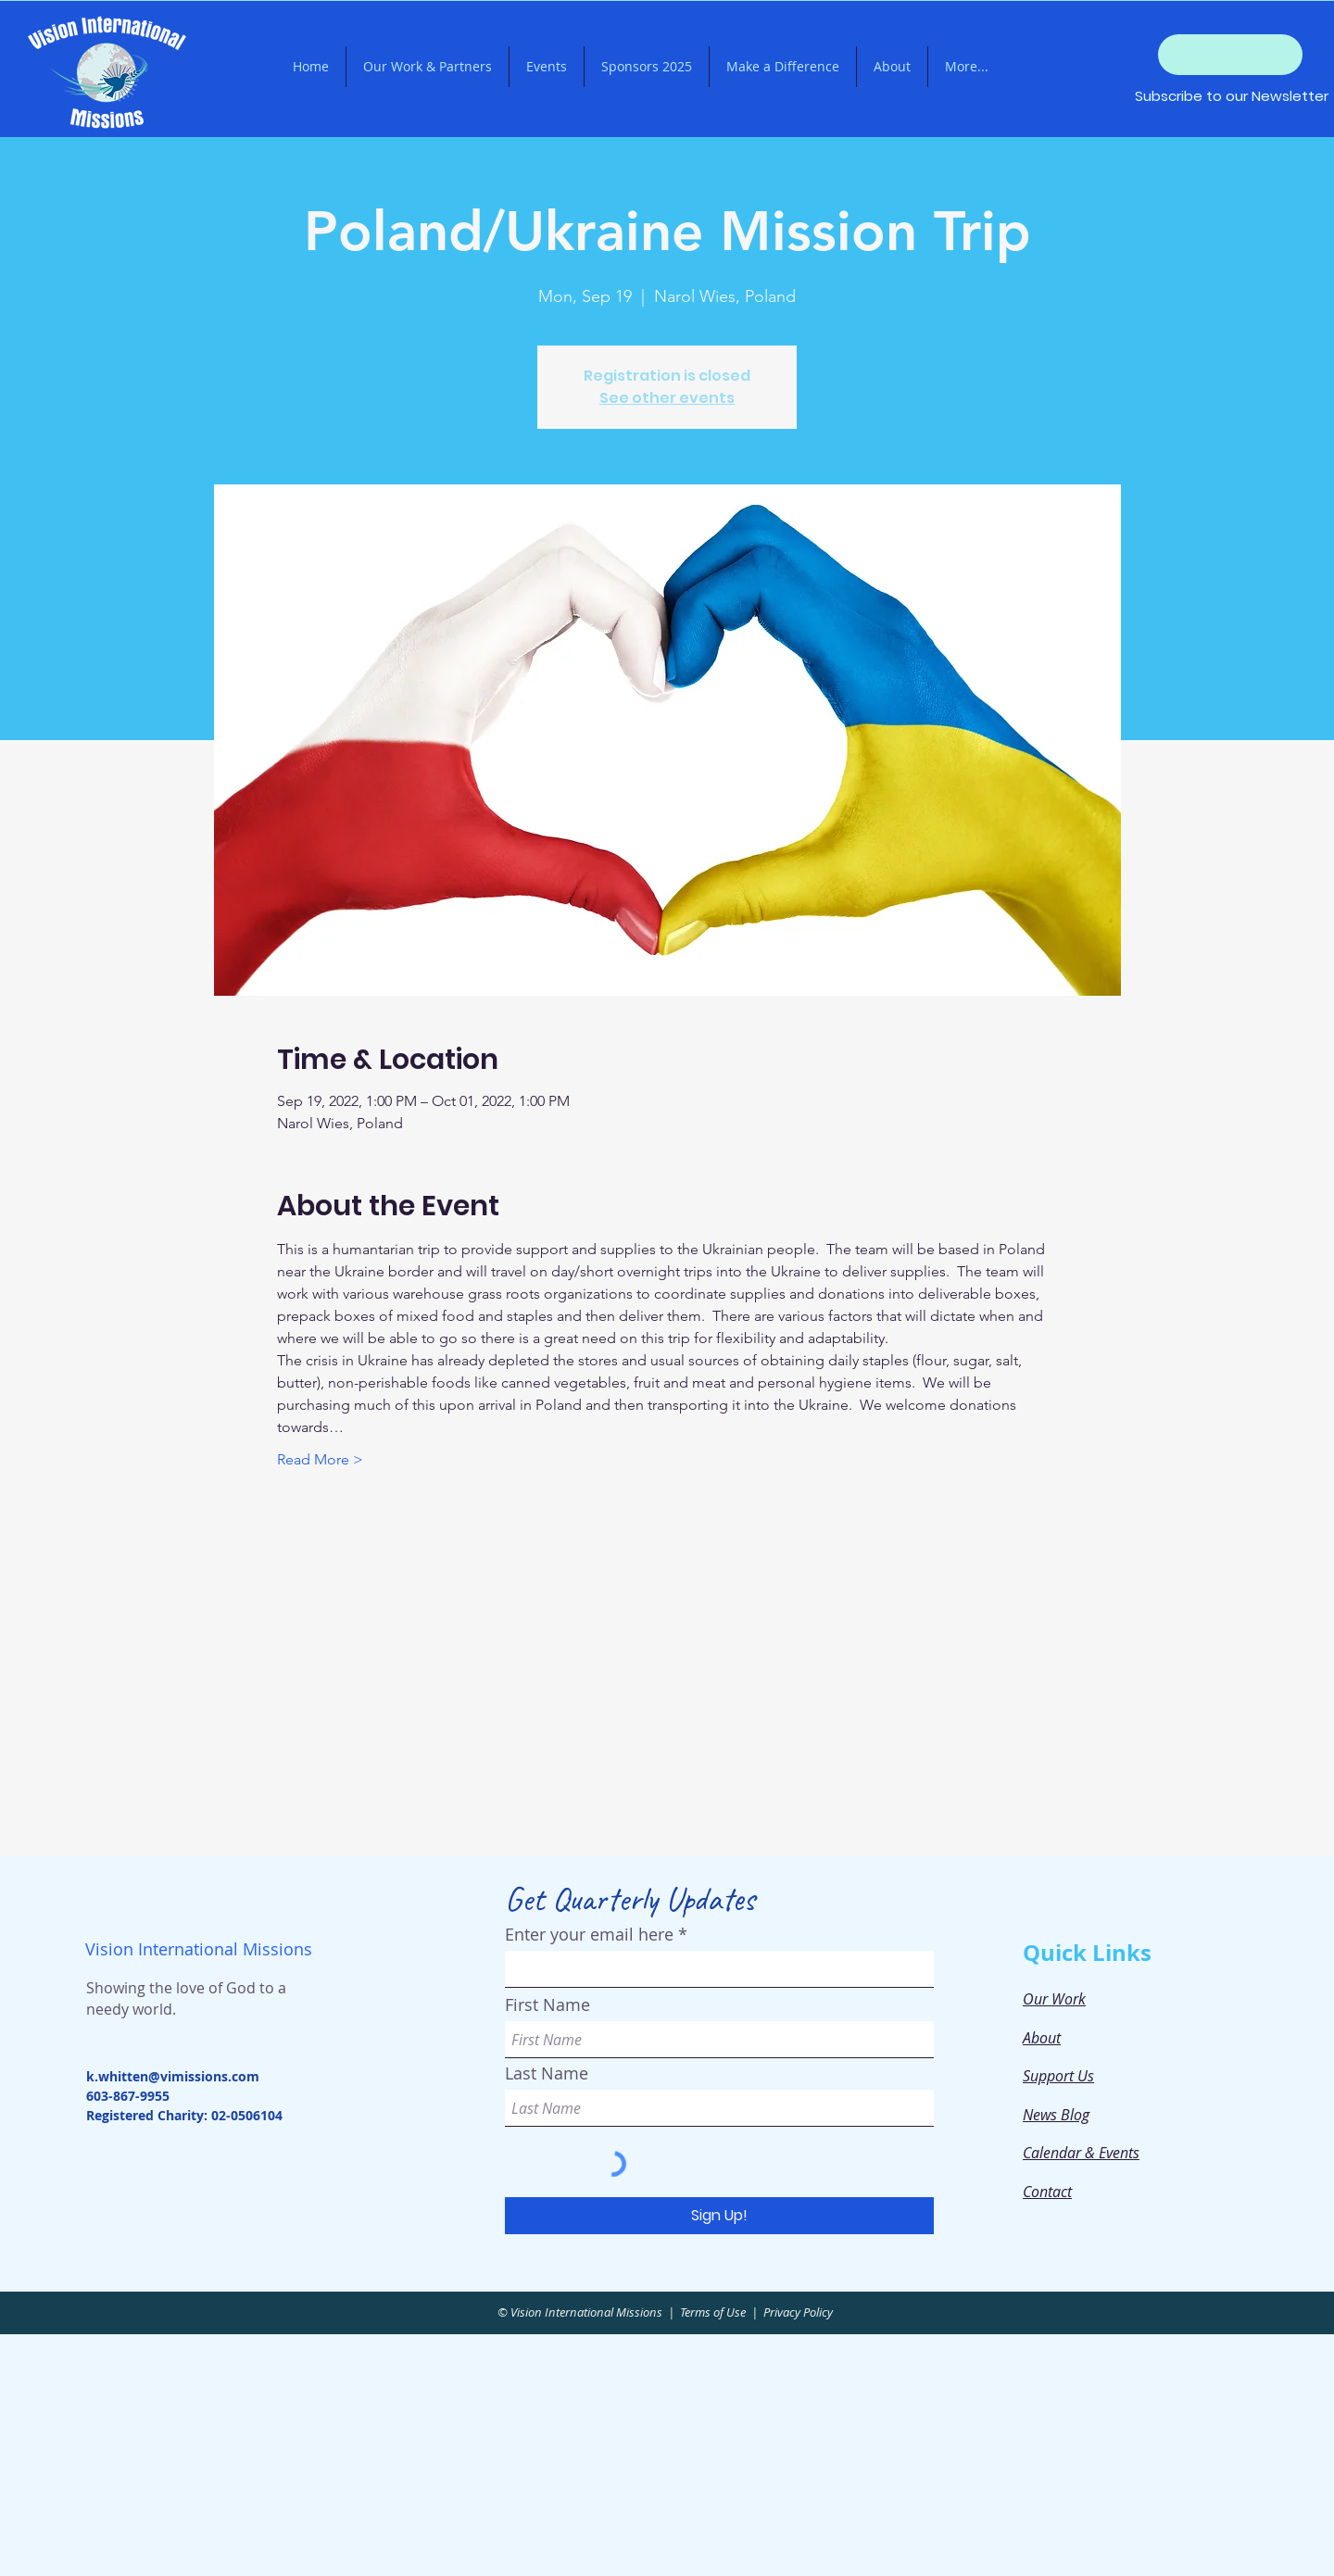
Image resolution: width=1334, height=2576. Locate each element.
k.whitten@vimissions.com (172, 2076)
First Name (547, 2004)
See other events (667, 397)
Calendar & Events (1081, 2152)
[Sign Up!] (719, 2215)
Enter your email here (589, 1934)
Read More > (320, 1459)
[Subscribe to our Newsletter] (1231, 95)
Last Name (546, 2073)
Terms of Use (713, 2312)
